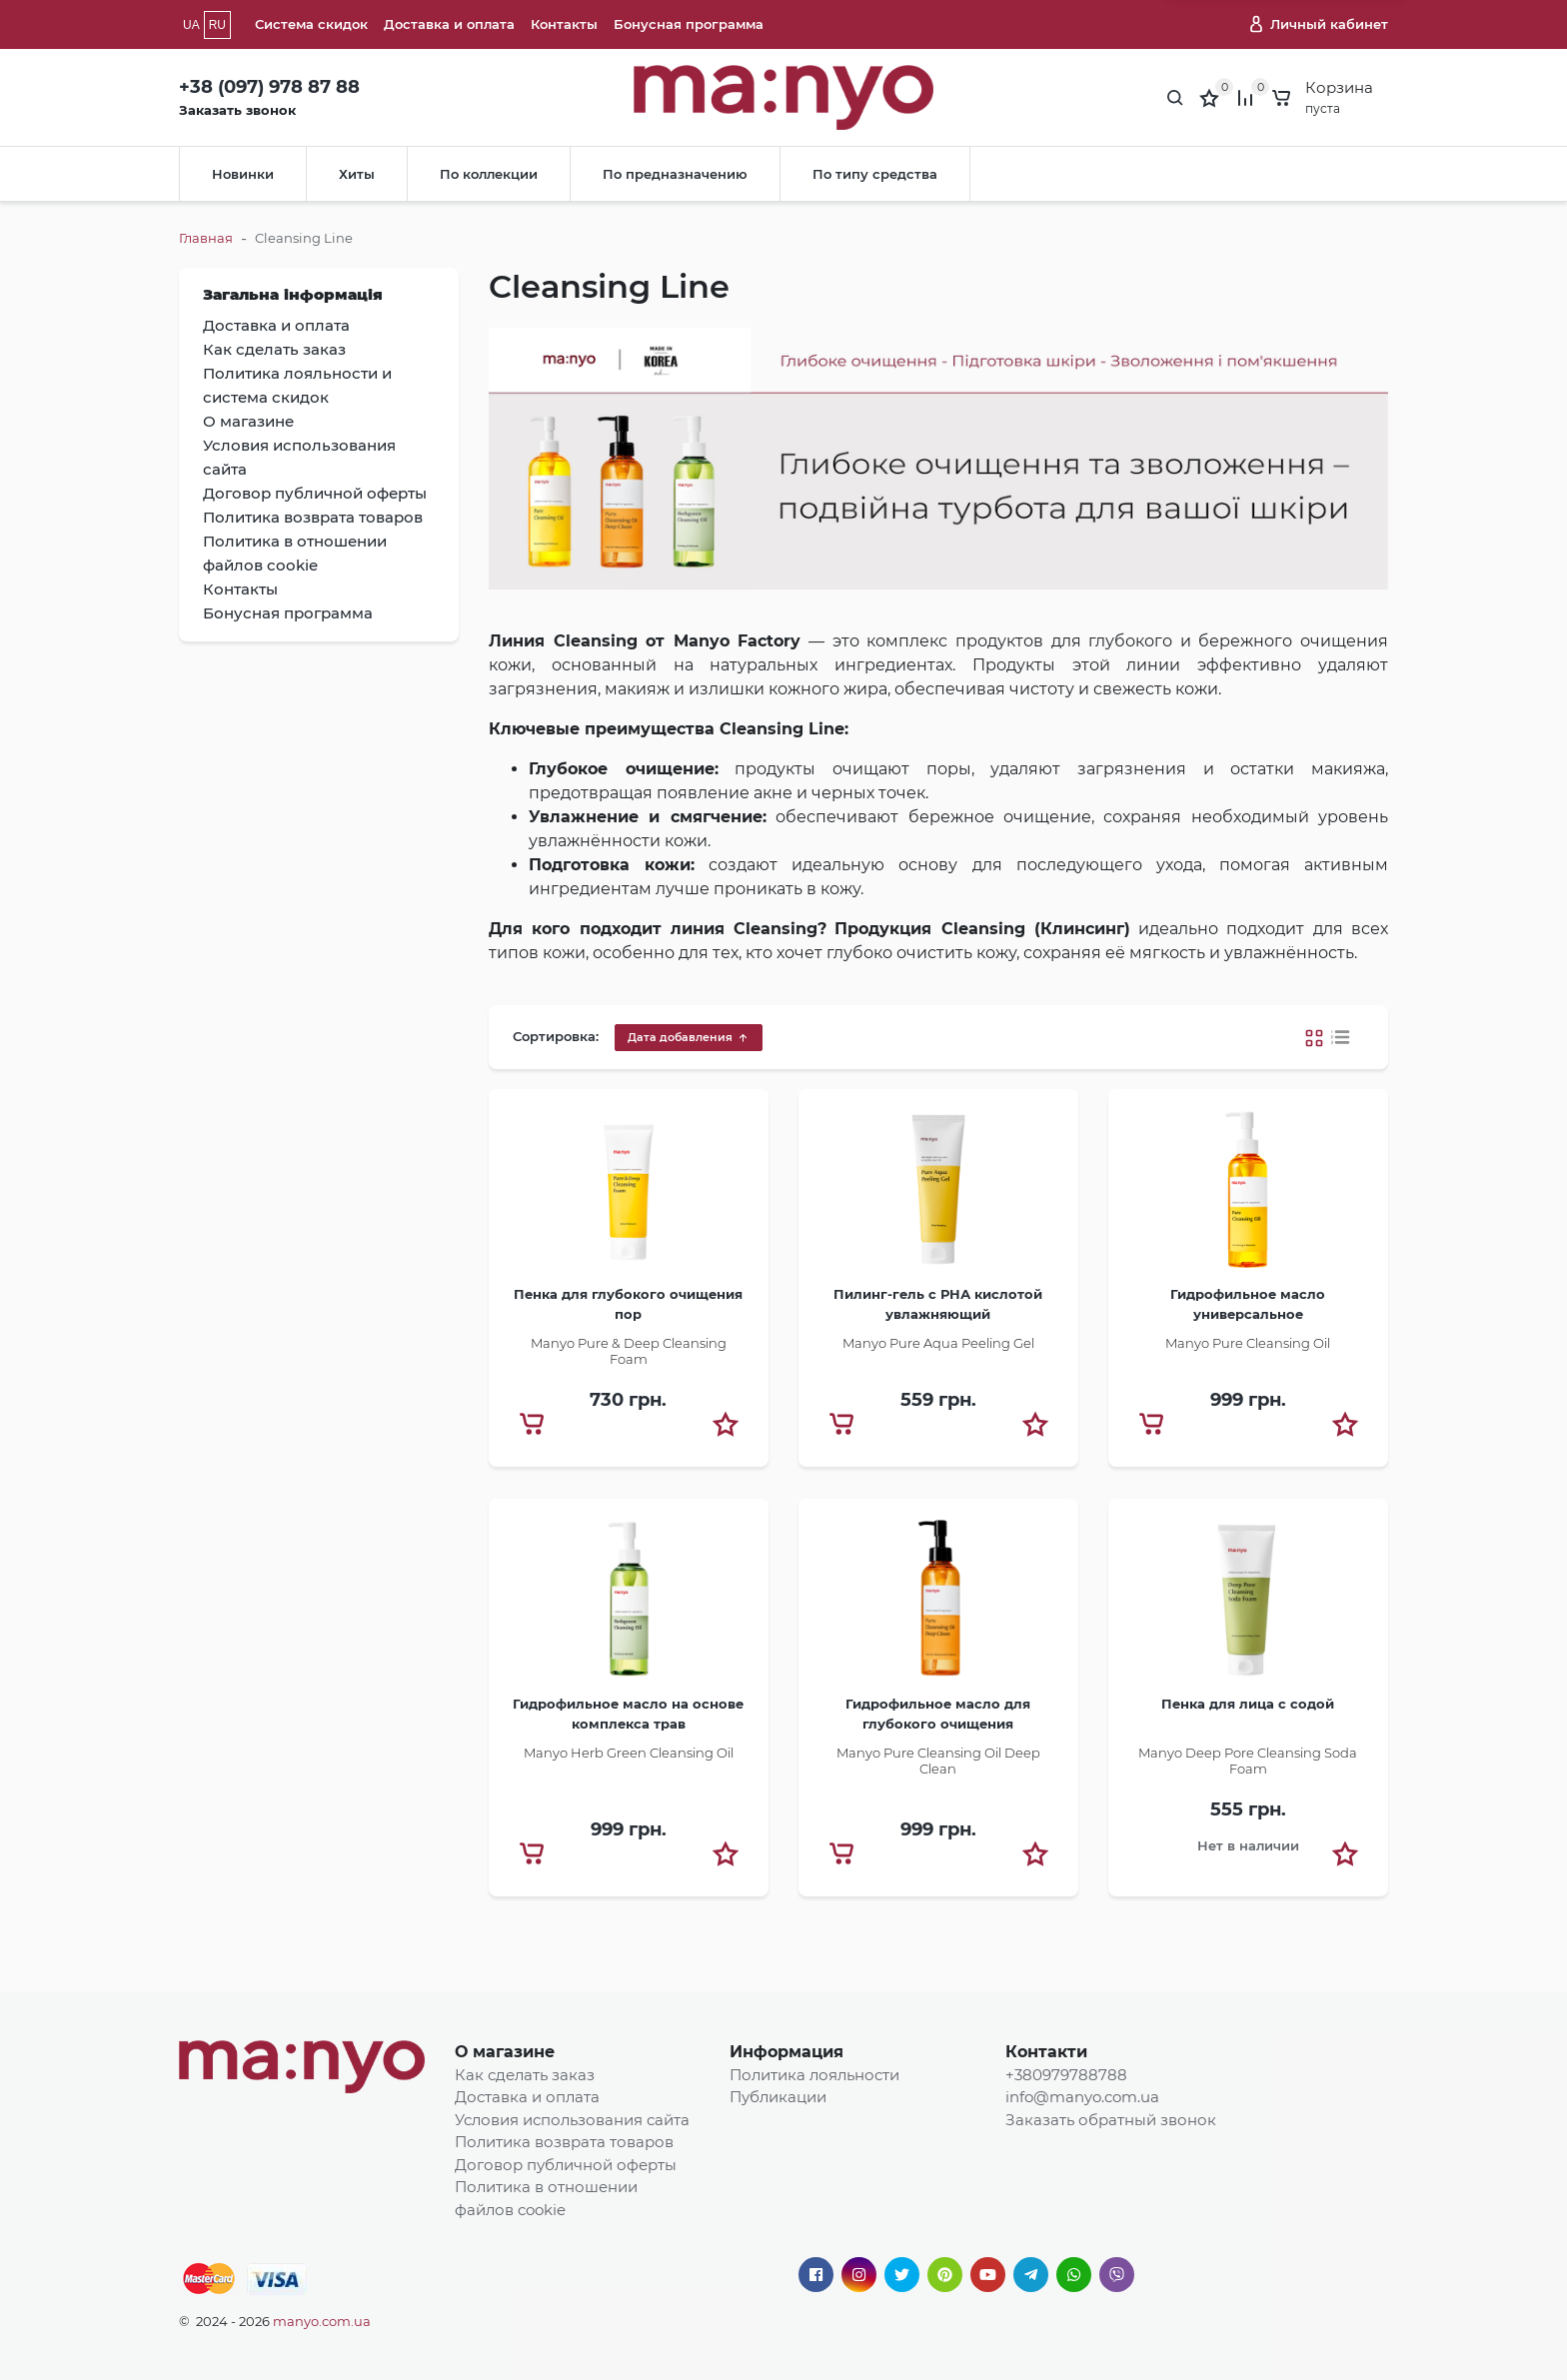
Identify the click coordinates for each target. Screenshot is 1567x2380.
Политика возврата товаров (564, 2141)
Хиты (357, 174)
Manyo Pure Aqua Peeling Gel (938, 1343)
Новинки (243, 174)
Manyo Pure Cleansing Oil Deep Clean (938, 1761)
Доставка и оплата (449, 24)
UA (191, 25)
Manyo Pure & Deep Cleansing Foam (629, 1351)
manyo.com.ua (322, 2321)
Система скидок (311, 24)
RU (217, 25)
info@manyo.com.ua (1082, 2096)
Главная (206, 238)
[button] (726, 1424)
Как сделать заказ (525, 2074)
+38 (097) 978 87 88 (269, 87)
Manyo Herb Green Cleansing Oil (629, 1753)
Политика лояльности (814, 2074)
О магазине (505, 2051)
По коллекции (489, 174)
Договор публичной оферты (566, 2164)
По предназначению (675, 174)
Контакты (564, 24)
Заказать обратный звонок (1110, 2119)
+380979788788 (1066, 2074)
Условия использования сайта (572, 2119)
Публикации (778, 2096)
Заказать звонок (237, 110)
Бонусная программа (689, 24)
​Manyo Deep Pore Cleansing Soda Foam (1247, 1761)
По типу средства (874, 174)
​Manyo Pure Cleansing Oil (1247, 1343)
